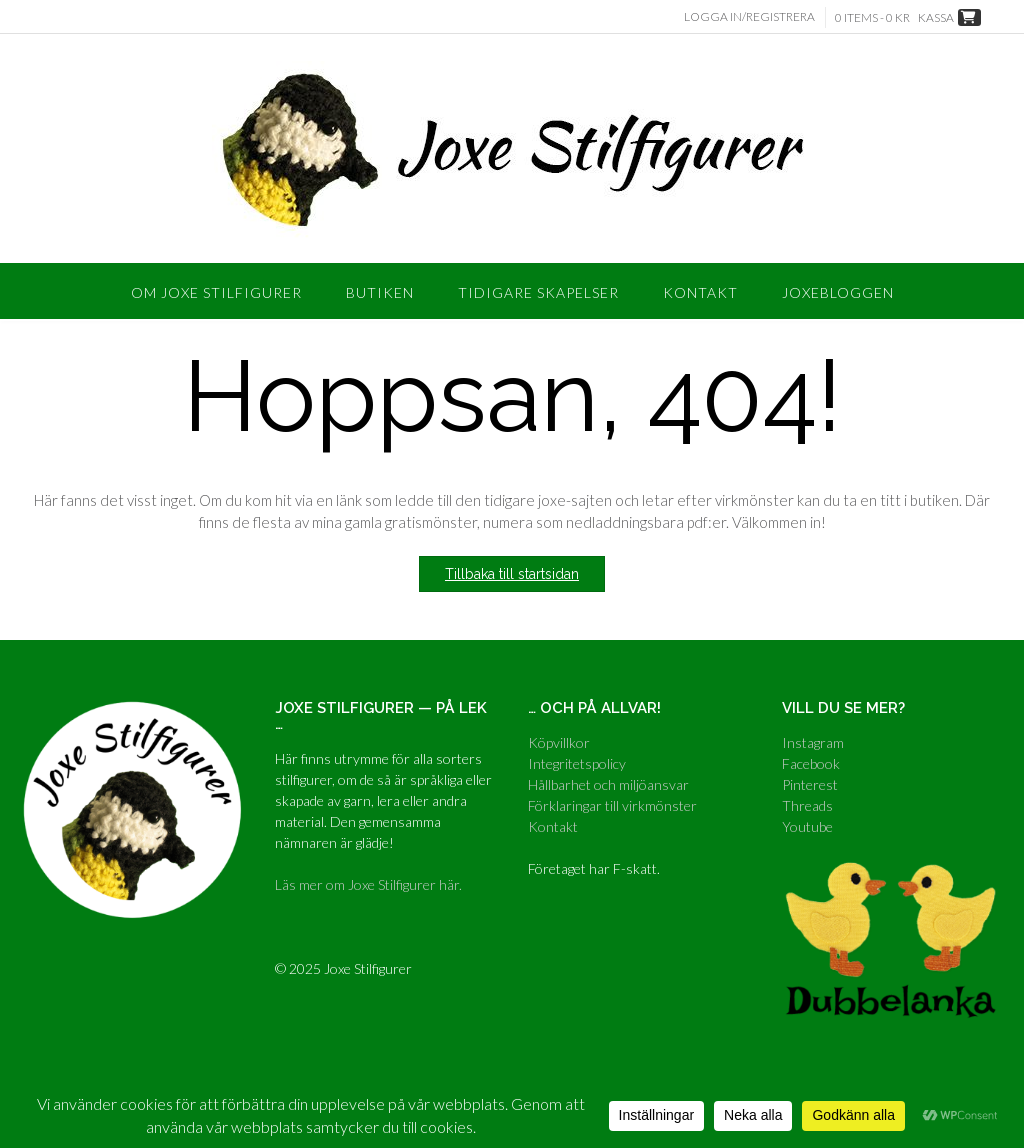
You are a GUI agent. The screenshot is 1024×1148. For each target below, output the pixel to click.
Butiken (380, 292)
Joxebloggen (838, 292)
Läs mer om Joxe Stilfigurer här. (368, 884)
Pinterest (810, 784)
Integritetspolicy (577, 763)
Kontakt (700, 292)
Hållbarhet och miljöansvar (608, 784)
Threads (807, 805)
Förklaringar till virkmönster (612, 805)
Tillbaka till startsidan (512, 574)
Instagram (813, 742)
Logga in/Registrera (749, 16)
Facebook (811, 763)
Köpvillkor (559, 742)
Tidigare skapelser (538, 292)
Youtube (807, 826)
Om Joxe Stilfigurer (216, 292)
